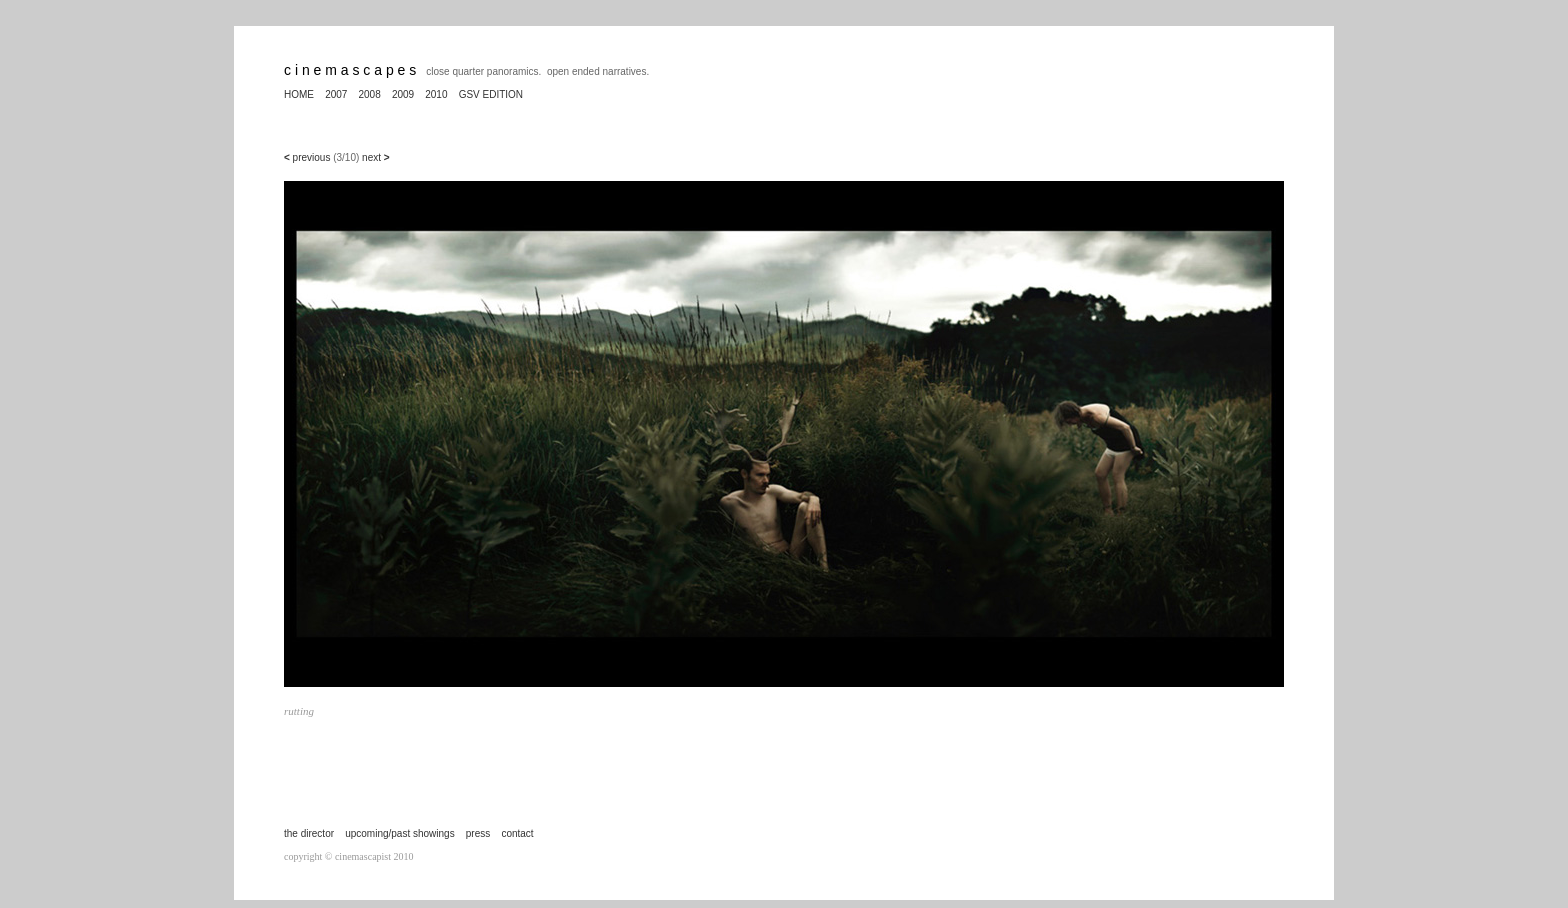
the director (309, 833)
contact (517, 833)
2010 (436, 94)
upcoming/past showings (400, 833)
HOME (299, 94)
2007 (336, 94)
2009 (403, 94)
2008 (370, 94)
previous (310, 157)
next (376, 157)
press (478, 833)
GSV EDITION (491, 94)
